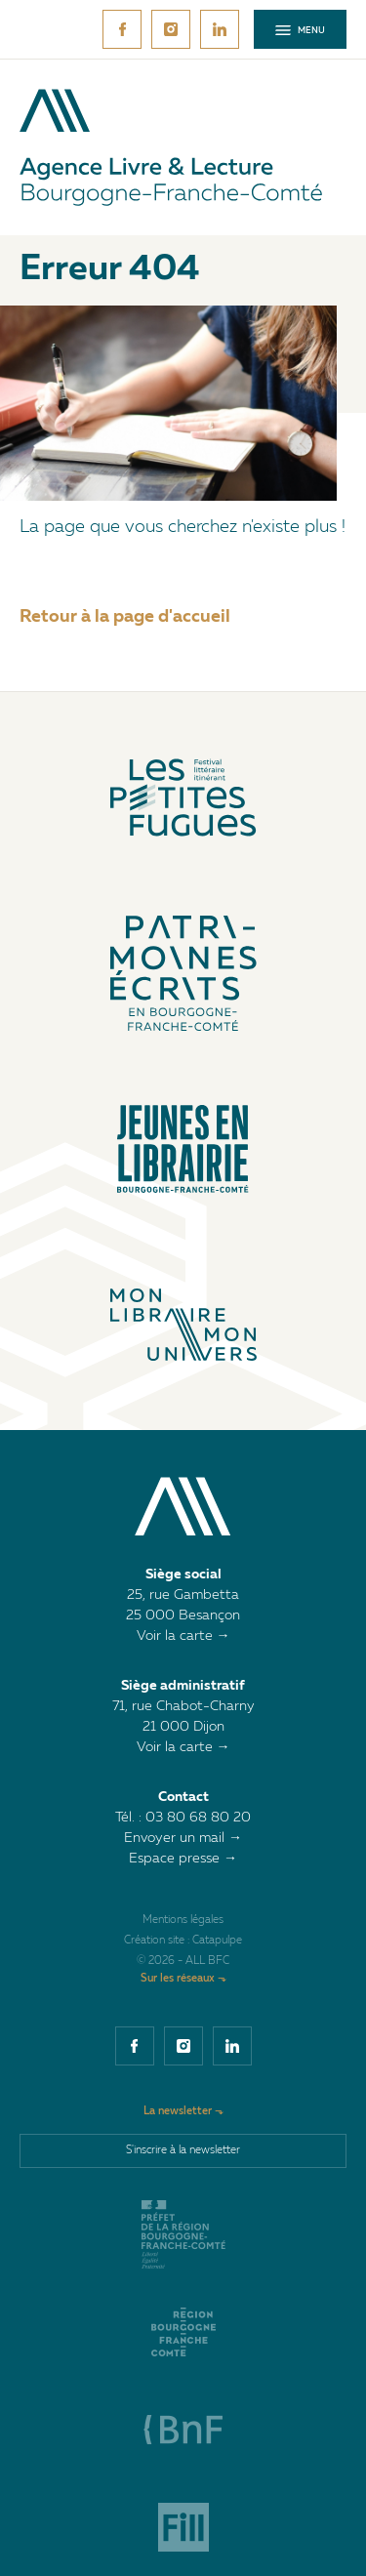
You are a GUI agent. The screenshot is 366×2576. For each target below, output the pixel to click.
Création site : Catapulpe (183, 1941)
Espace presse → (183, 1858)
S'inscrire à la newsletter (183, 2151)
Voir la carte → (183, 1636)
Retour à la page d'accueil (125, 617)
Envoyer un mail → (183, 1838)
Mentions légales (183, 1920)
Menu (300, 30)
